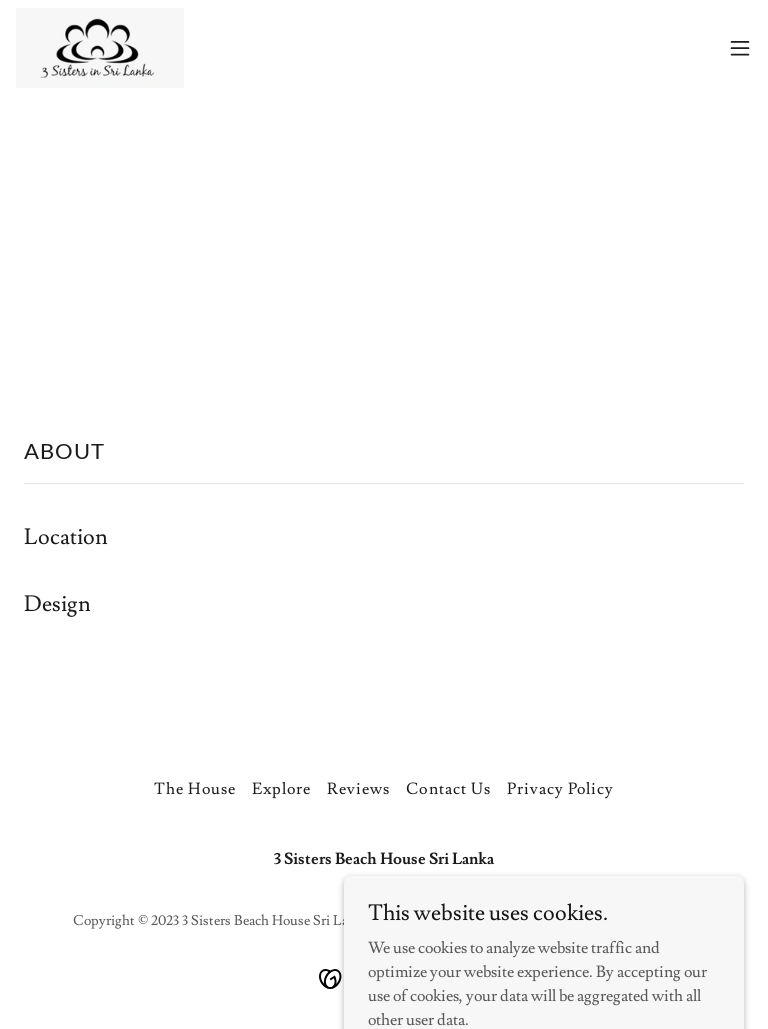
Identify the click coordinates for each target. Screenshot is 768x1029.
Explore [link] (281, 789)
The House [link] (195, 789)
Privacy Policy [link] (560, 789)
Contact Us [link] (448, 789)
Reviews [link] (358, 789)
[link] (100, 48)
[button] (740, 48)
